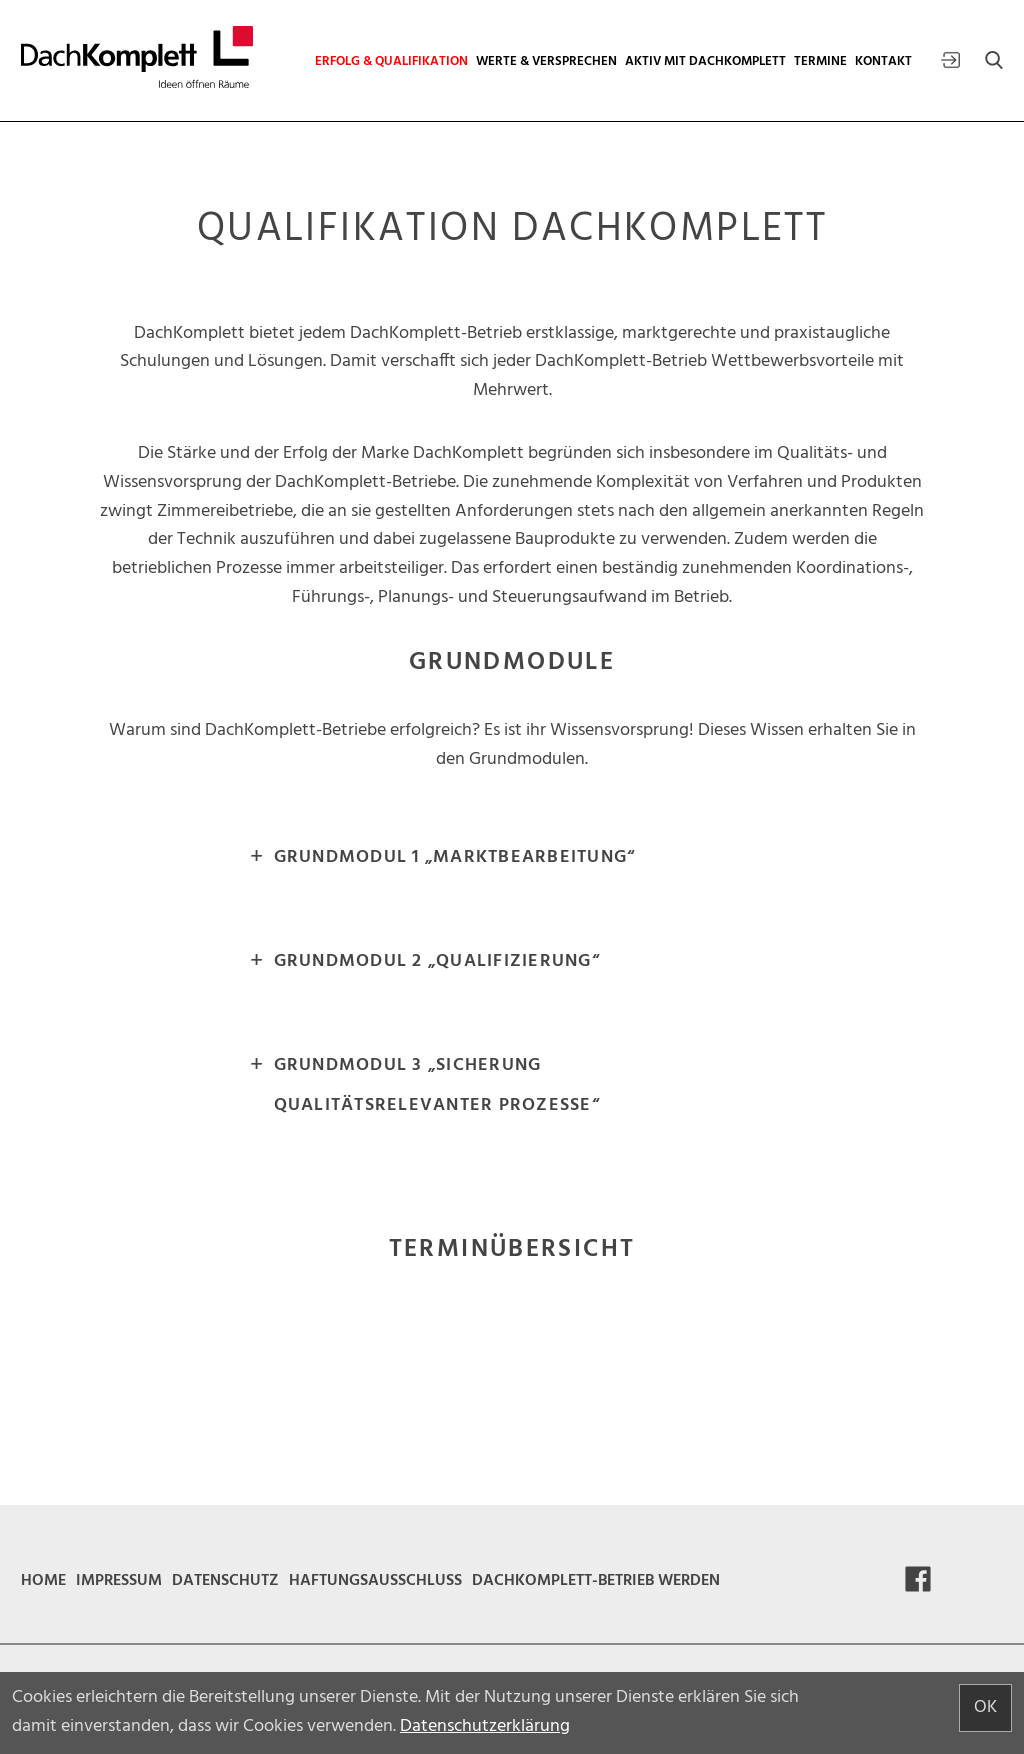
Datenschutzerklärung (485, 1726)
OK (985, 1707)
